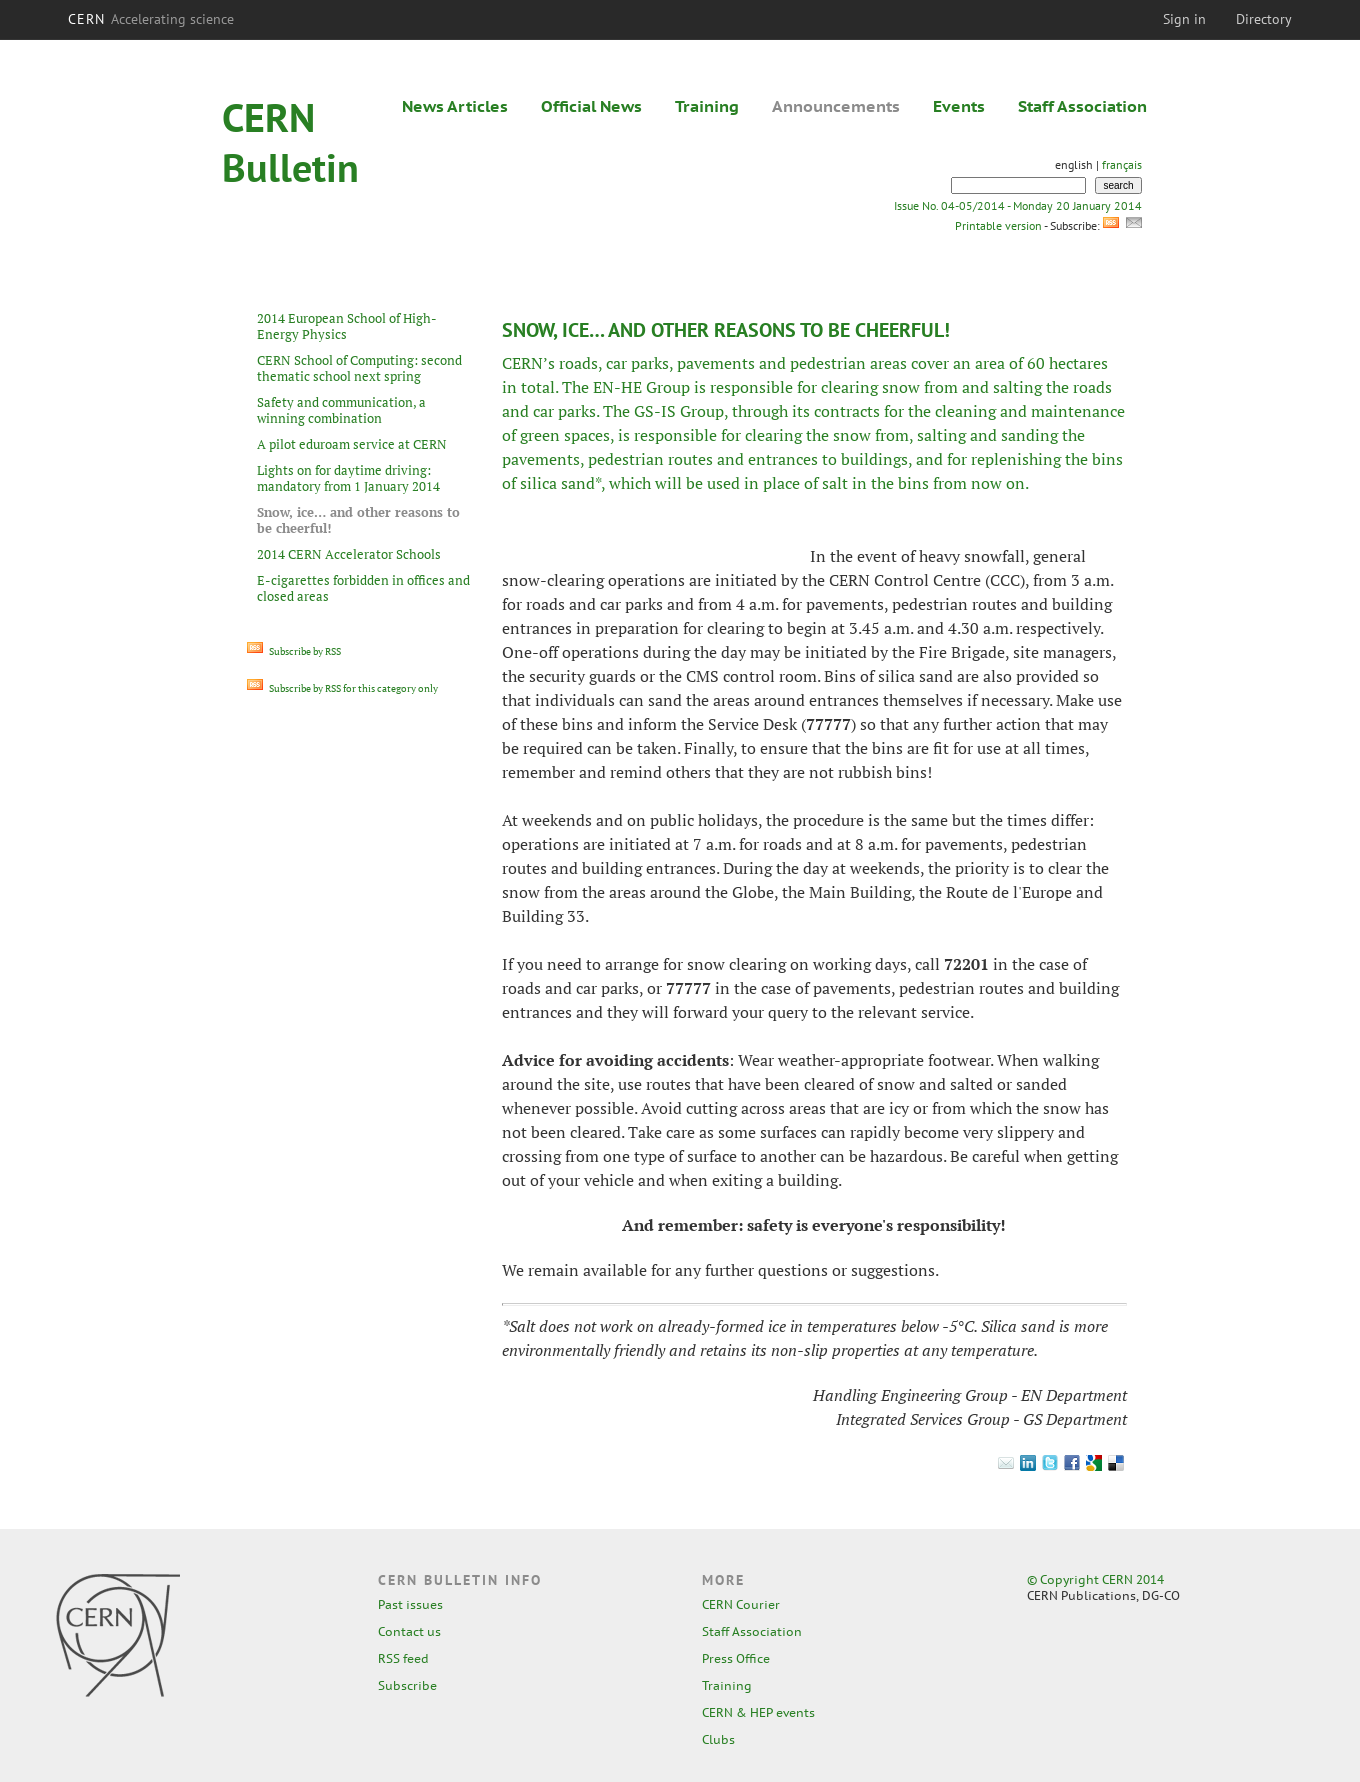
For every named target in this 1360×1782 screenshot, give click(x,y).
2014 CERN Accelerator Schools (349, 554)
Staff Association (1082, 106)
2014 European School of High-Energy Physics (347, 326)
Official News (591, 106)
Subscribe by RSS (294, 651)
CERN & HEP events (758, 1712)
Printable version (998, 225)
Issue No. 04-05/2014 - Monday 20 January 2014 (1018, 205)
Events (959, 106)
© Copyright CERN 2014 (1095, 1579)
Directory (1264, 19)
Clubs (718, 1739)
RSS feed (403, 1658)
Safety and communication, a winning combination (341, 410)
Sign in (1184, 19)
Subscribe (407, 1685)
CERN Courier (741, 1604)
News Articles (455, 106)
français (1122, 164)
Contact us (409, 1631)
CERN (151, 19)
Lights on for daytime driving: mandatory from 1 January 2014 (348, 478)
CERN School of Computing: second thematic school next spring (359, 368)
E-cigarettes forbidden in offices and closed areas (363, 588)
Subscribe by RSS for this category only (342, 688)
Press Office (736, 1658)
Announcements (836, 106)
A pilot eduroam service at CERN (352, 444)
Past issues (410, 1604)
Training (707, 106)
